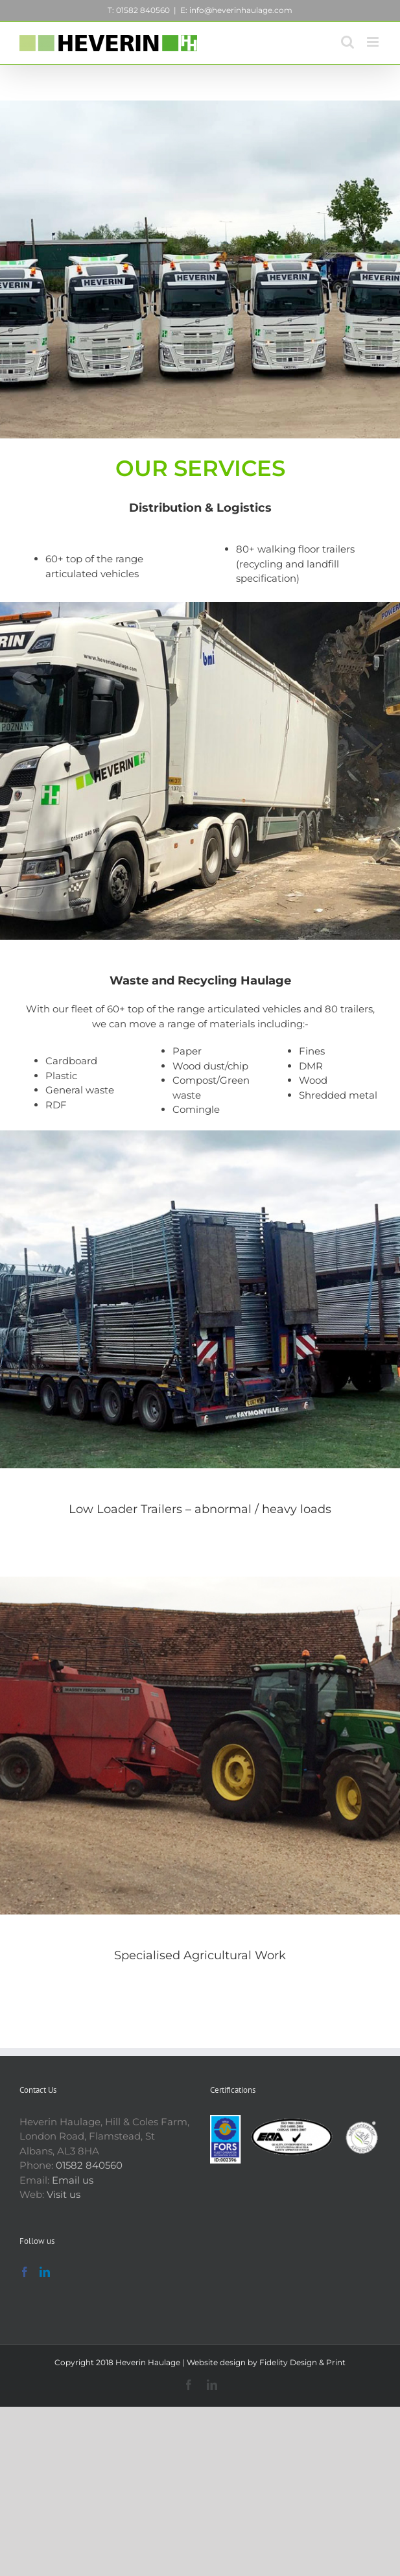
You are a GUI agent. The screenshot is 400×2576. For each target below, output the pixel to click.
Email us (72, 2180)
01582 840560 (89, 2165)
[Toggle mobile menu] (374, 42)
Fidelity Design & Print (302, 2362)
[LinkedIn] (45, 2272)
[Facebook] (24, 2272)
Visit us (63, 2194)
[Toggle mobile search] (347, 42)
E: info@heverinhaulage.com (236, 10)
